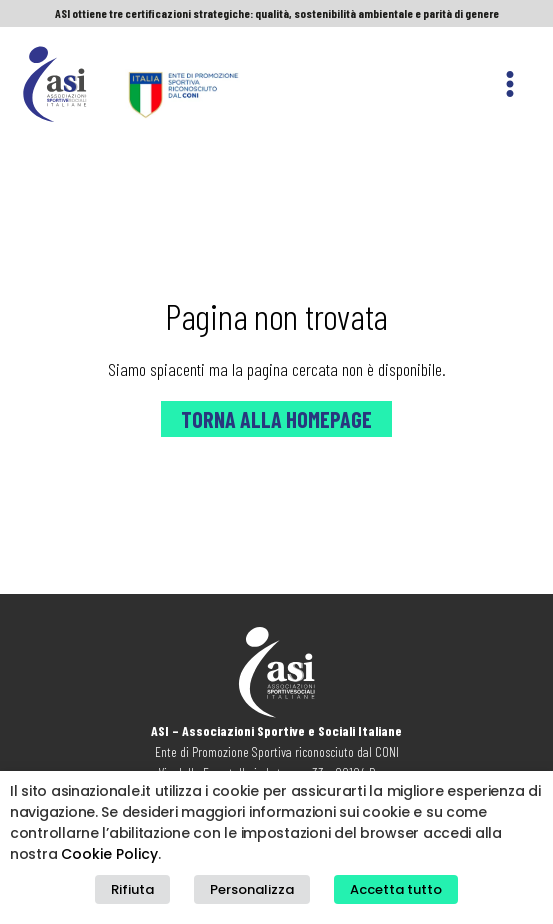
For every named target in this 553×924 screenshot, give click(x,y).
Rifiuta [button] (132, 889)
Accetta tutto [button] (396, 889)
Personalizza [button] (252, 889)
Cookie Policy (109, 854)
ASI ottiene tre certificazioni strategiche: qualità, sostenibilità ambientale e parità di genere (277, 13)
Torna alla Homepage (276, 419)
